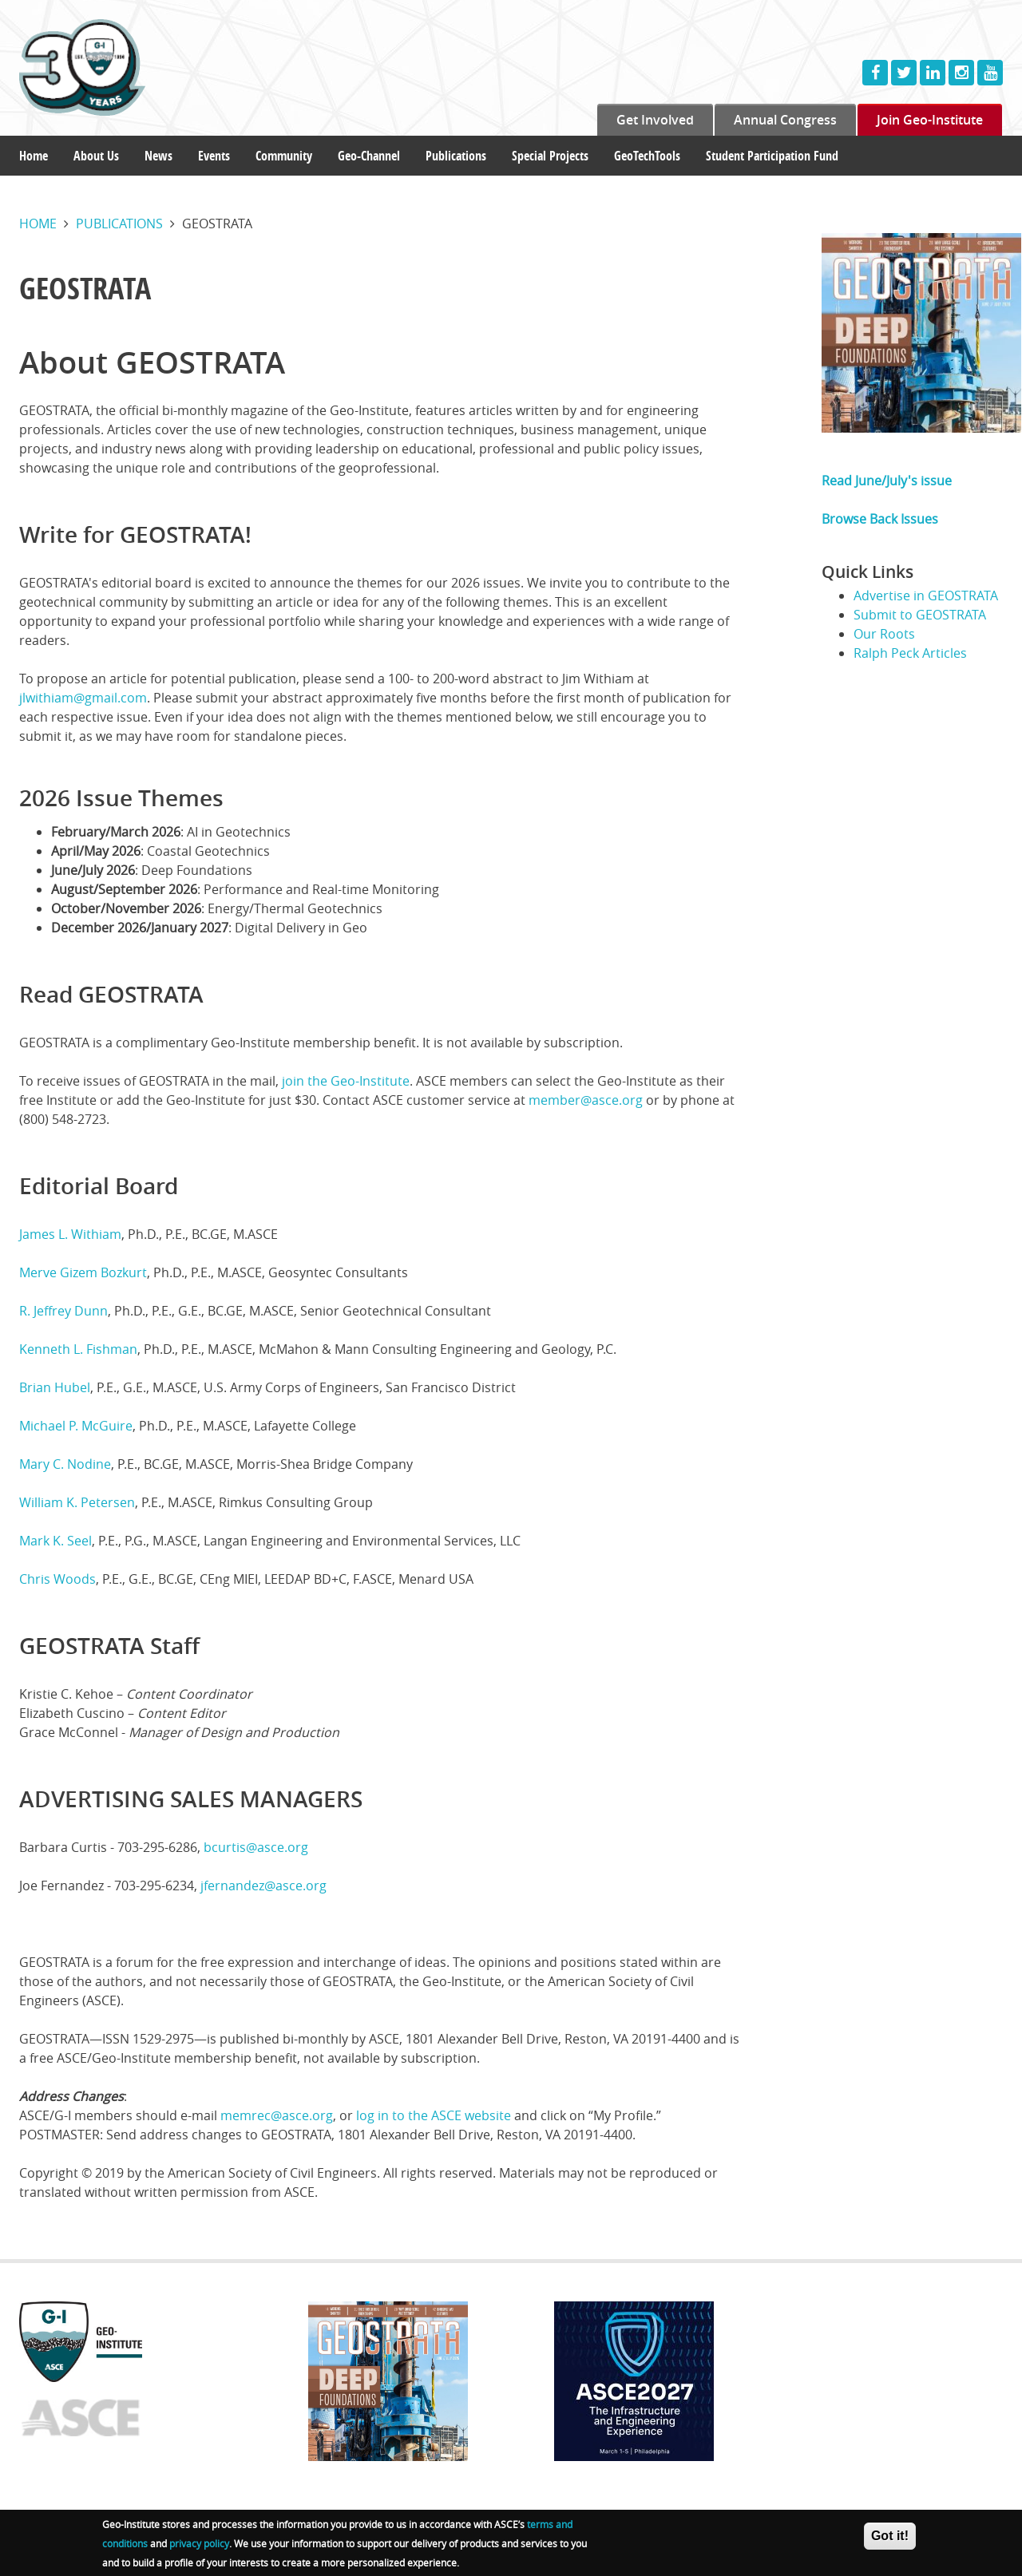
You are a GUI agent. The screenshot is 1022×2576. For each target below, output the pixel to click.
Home (33, 155)
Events (214, 155)
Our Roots (884, 634)
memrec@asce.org (276, 2115)
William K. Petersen (77, 1502)
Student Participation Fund (772, 155)
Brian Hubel (54, 1387)
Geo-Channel (369, 155)
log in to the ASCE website (433, 2115)
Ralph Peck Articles (910, 653)
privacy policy (199, 2549)
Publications (456, 155)
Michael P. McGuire (76, 1425)
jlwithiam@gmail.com (83, 697)
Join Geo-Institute (930, 120)
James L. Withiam (70, 1234)
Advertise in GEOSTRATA (926, 595)
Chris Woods (57, 1579)
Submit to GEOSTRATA (920, 614)
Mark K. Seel (55, 1540)
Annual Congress (785, 120)
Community (284, 155)
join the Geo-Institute (346, 1081)
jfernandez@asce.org (263, 1885)
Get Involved (655, 120)
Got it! (890, 2542)
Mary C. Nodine (65, 1464)
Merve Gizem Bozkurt (83, 1272)
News (158, 155)
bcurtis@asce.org (256, 1847)
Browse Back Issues (880, 519)
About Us (96, 155)
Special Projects (550, 155)
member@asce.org (586, 1100)
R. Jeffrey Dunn (63, 1311)
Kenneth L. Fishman (78, 1349)
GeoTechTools (647, 155)
